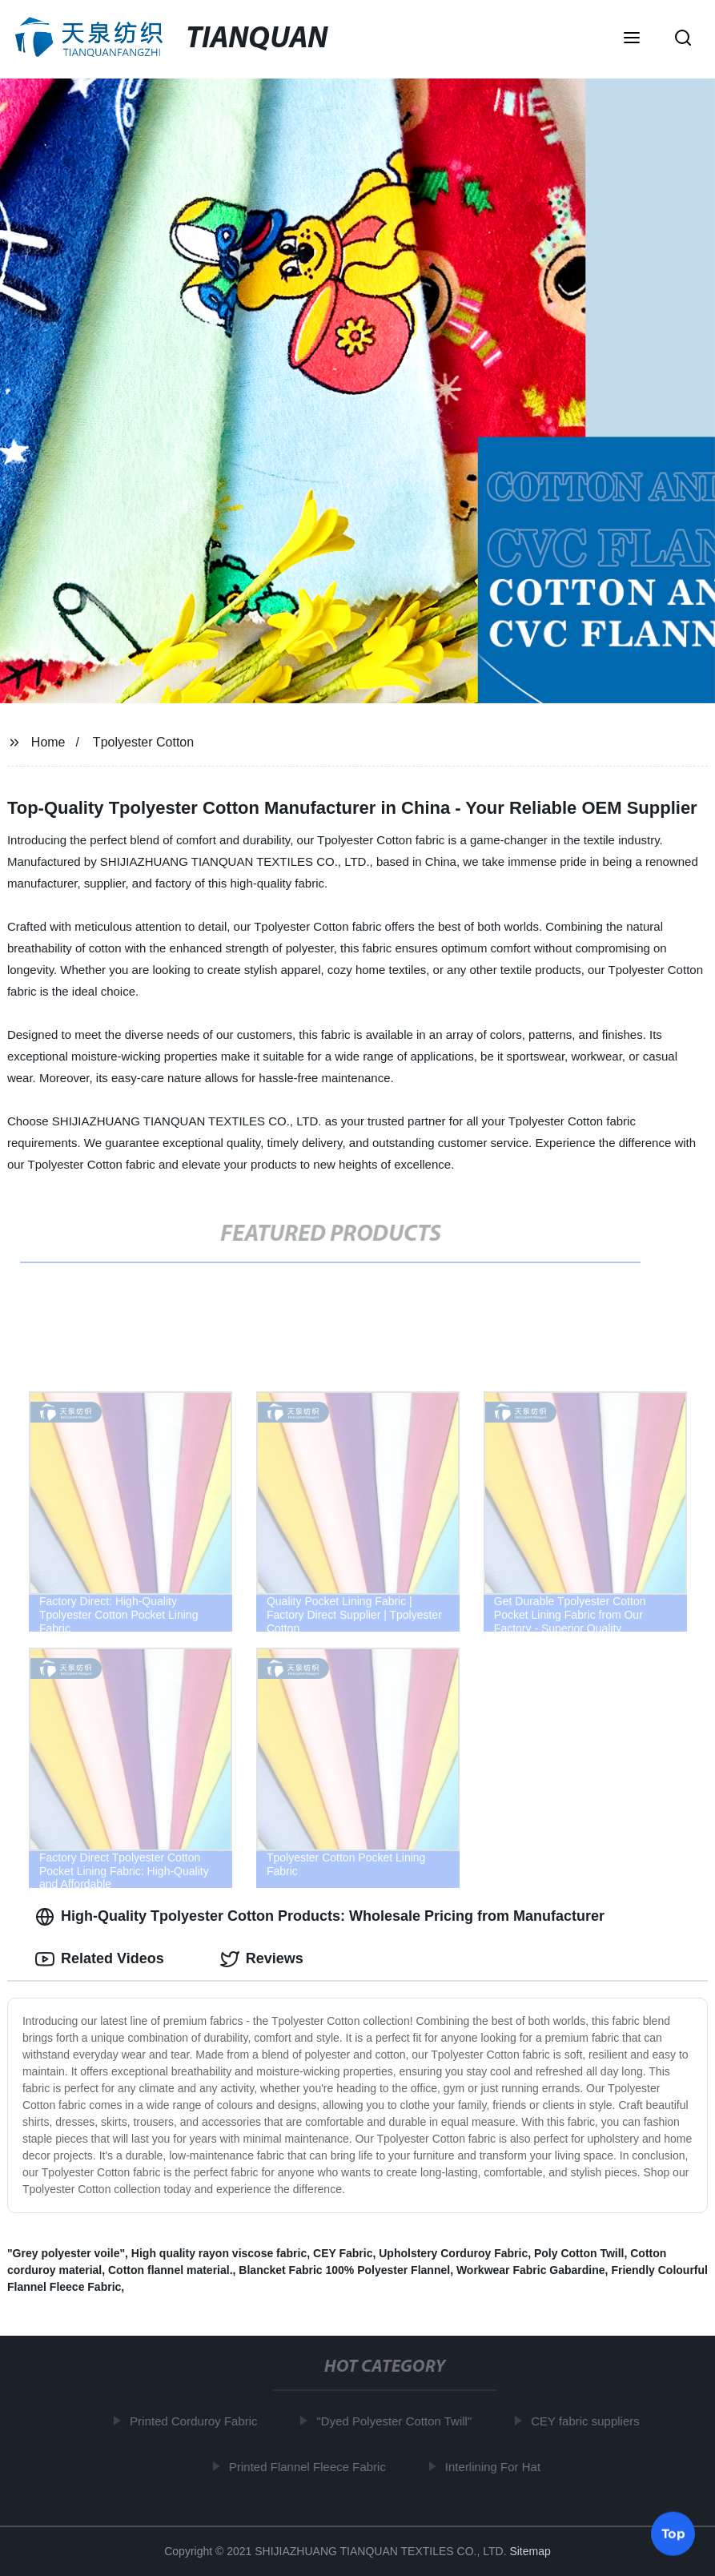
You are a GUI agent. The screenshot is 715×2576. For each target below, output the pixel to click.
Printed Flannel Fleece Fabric (312, 2466)
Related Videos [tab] (99, 1959)
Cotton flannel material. (170, 2270)
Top (673, 2533)
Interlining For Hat (497, 2466)
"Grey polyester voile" (66, 2253)
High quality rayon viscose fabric (219, 2253)
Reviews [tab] (261, 1959)
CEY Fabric (342, 2253)
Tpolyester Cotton (143, 742)
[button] (632, 39)
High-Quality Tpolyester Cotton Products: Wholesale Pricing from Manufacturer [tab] (320, 1916)
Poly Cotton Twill (579, 2253)
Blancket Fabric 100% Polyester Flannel (344, 2270)
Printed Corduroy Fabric (198, 2421)
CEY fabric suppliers (590, 2421)
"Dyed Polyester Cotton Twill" (398, 2421)
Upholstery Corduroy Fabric (453, 2253)
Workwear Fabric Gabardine (530, 2270)
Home (48, 742)
